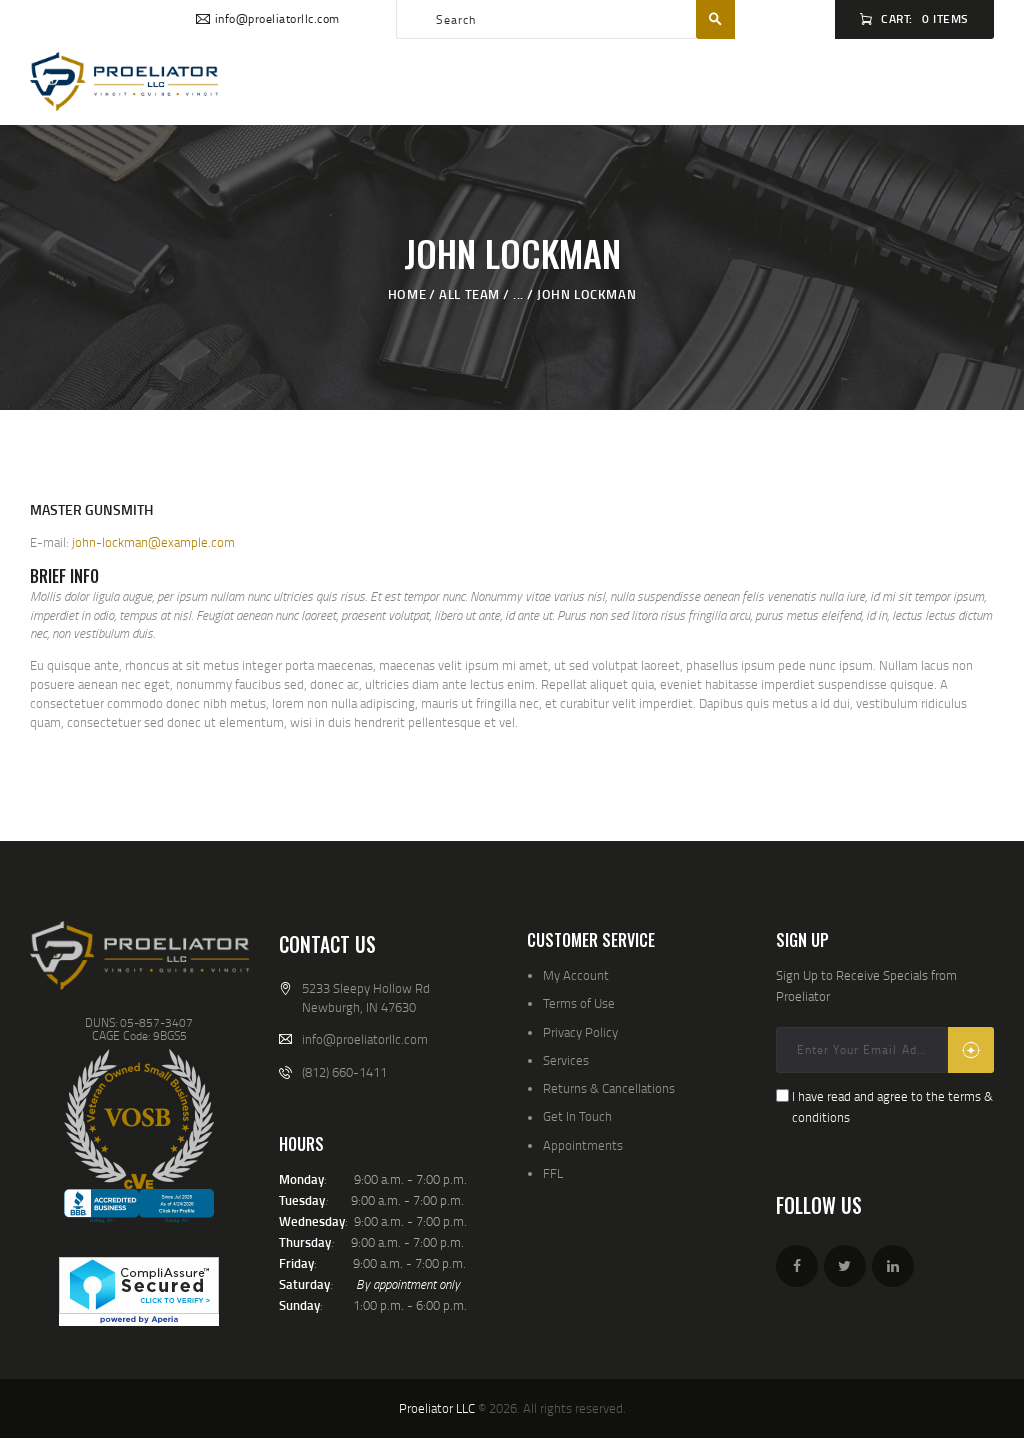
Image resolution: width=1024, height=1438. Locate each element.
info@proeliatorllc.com (365, 1039)
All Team (469, 294)
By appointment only (408, 1284)
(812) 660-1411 (344, 1072)
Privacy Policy (580, 1032)
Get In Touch (577, 1116)
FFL (553, 1173)
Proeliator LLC (437, 1408)
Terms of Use (579, 1003)
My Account (576, 975)
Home (407, 294)
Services (566, 1060)
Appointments (583, 1145)
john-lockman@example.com (153, 542)
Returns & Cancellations (609, 1088)
